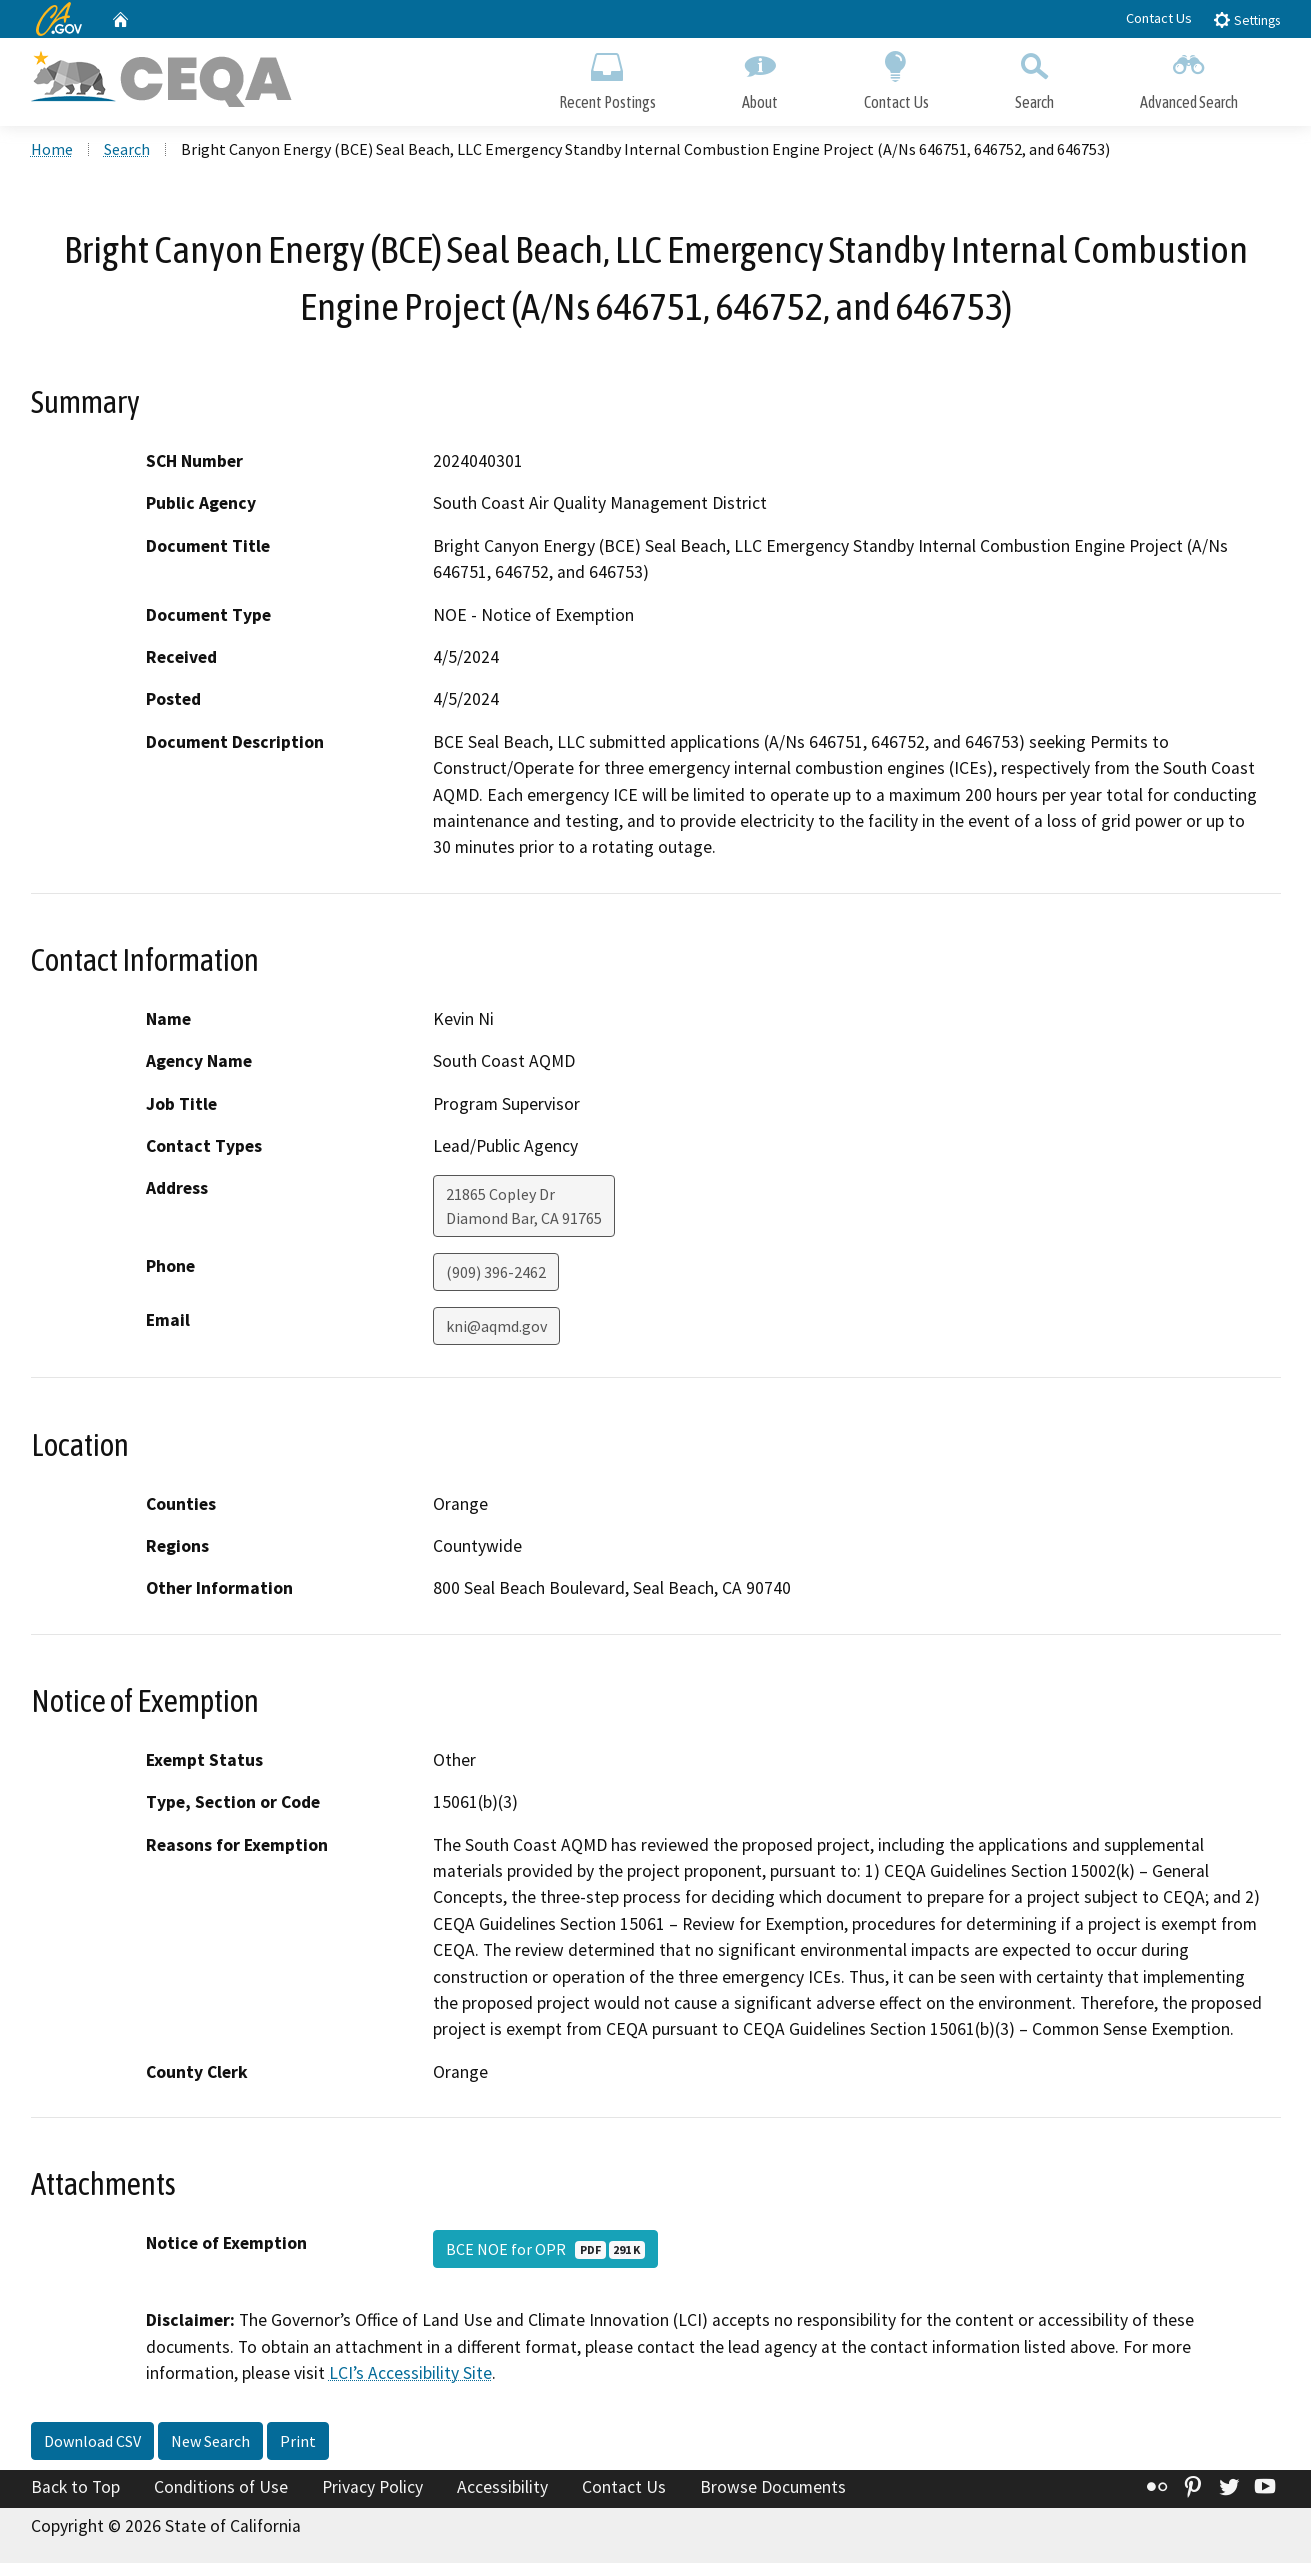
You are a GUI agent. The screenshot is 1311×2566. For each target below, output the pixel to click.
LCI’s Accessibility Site (410, 2375)
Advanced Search (1189, 77)
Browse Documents (773, 2489)
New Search (210, 2443)
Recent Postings (607, 77)
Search (1034, 77)
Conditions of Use (221, 2489)
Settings (1246, 19)
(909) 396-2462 (496, 1275)
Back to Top (75, 2489)
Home (52, 151)
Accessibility (502, 2489)
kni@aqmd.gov (496, 1329)
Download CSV (92, 2443)
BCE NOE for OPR (545, 2252)
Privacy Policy (372, 2489)
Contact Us (1159, 18)
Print (298, 2443)
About (760, 77)
